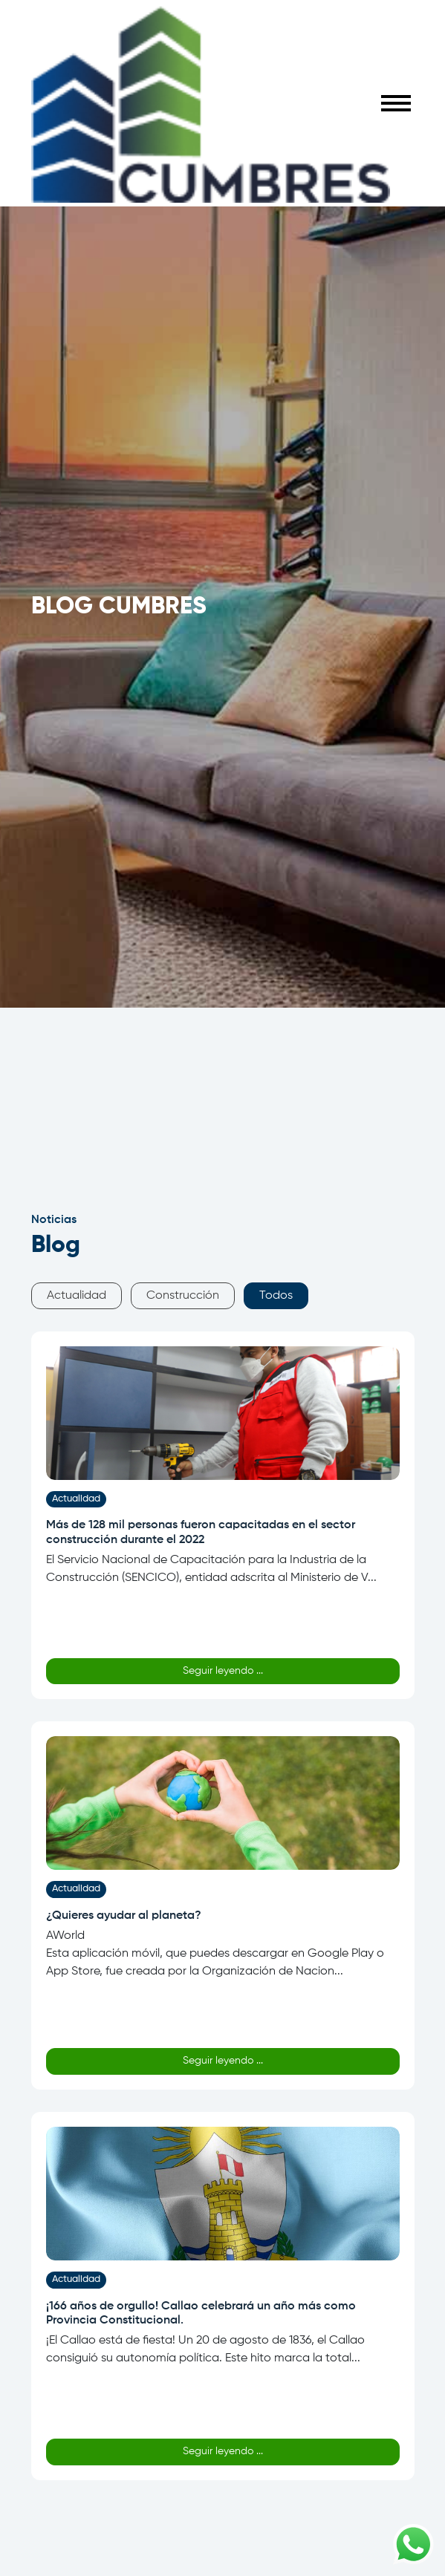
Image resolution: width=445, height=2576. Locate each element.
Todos (276, 1296)
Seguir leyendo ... (223, 1671)
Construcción (182, 1296)
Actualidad (76, 1296)
